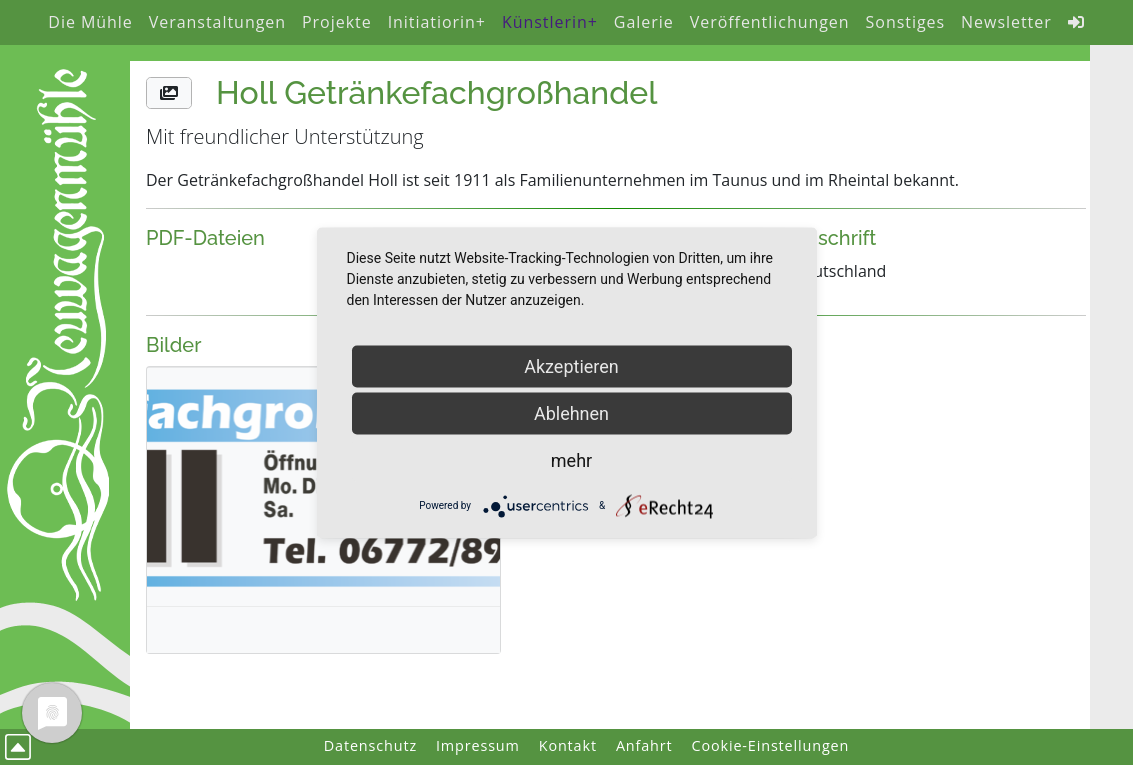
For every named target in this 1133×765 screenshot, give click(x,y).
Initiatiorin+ (437, 22)
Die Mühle (90, 22)
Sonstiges (906, 22)
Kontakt (568, 745)
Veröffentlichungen (770, 22)
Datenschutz (370, 745)
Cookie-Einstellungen (771, 745)
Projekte (337, 22)
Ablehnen (571, 412)
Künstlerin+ (550, 22)
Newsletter (1006, 22)
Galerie (644, 22)
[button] (169, 93)
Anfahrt (644, 745)
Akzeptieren (571, 365)
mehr (571, 459)
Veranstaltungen (217, 22)
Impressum (478, 745)
